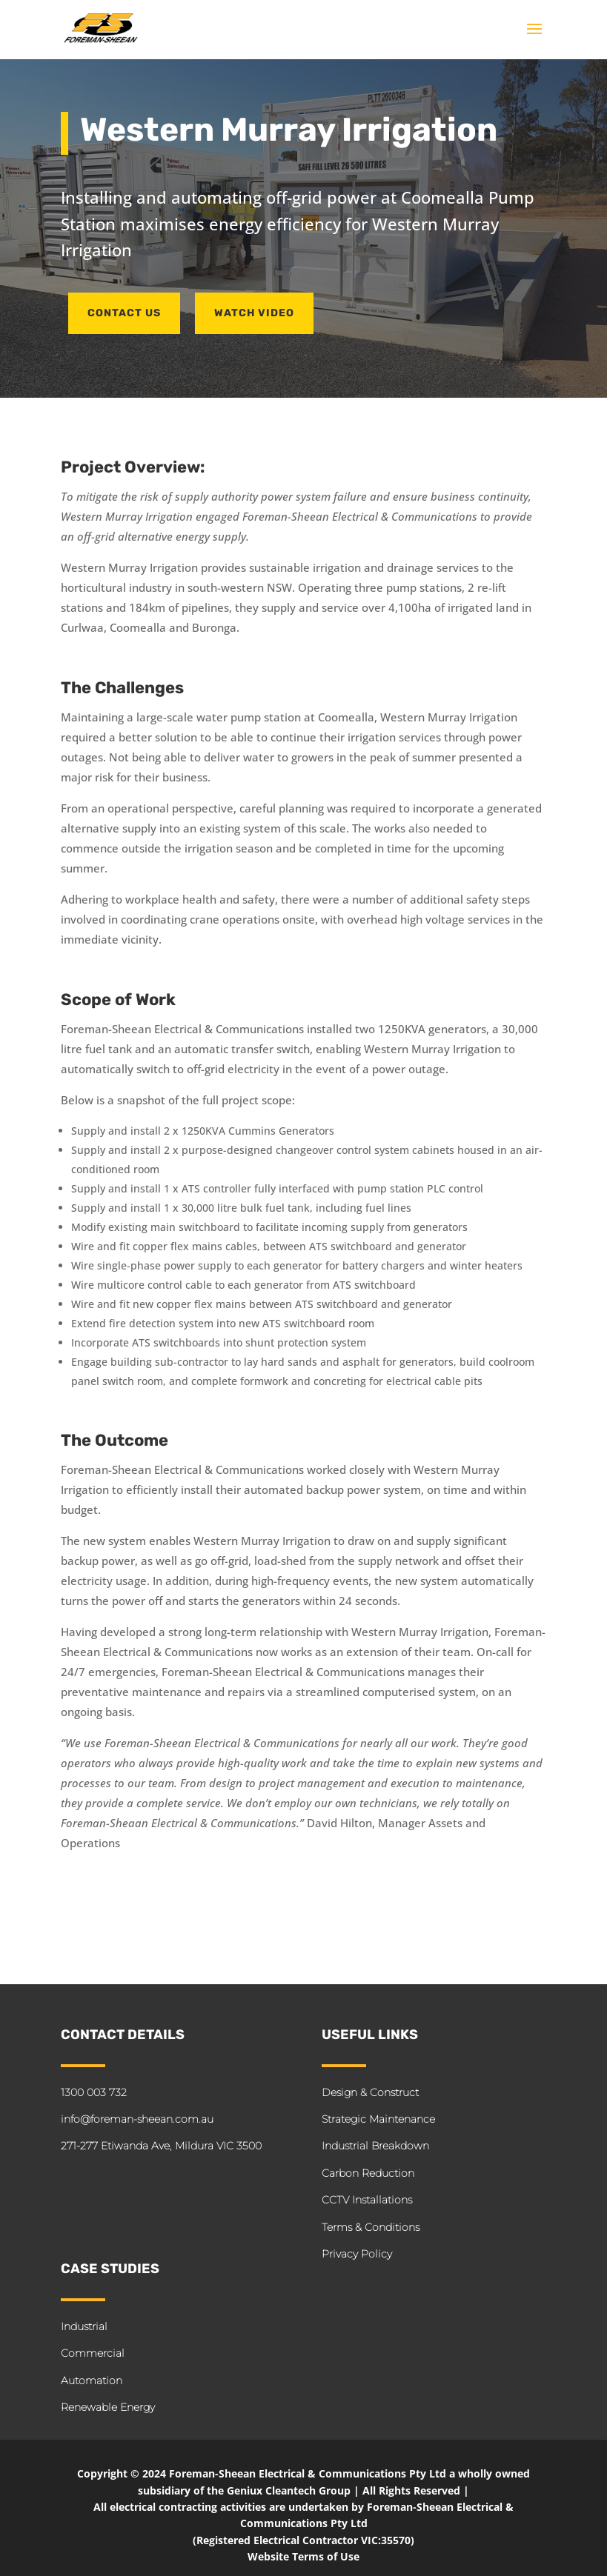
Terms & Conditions (370, 2227)
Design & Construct (370, 2092)
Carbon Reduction (368, 2173)
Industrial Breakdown (375, 2145)
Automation (91, 2380)
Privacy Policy (357, 2253)
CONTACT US (124, 313)
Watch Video (254, 313)
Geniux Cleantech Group (289, 2490)
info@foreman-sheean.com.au (137, 2119)
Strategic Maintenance (378, 2119)
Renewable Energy (108, 2407)
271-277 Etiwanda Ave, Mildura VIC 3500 (161, 2145)
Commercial (93, 2353)
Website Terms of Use (303, 2556)
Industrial (84, 2326)
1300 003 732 (94, 2092)
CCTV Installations (367, 2199)
